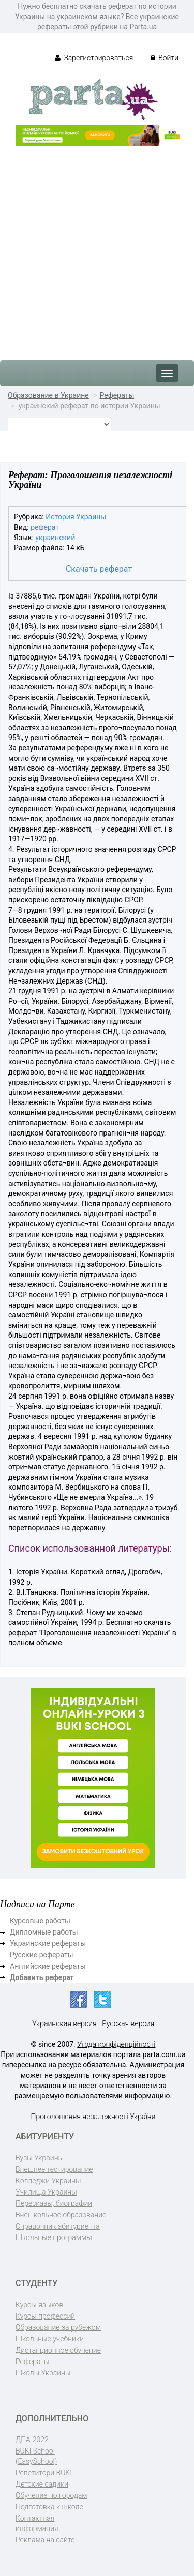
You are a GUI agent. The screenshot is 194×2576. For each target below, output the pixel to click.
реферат (45, 527)
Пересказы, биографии (54, 2203)
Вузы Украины (40, 2158)
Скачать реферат (99, 569)
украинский (55, 537)
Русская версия (128, 2023)
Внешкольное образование (61, 2215)
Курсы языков (39, 2305)
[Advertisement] (97, 248)
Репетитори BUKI (44, 2472)
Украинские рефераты (48, 1943)
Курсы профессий (45, 2316)
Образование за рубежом (58, 2327)
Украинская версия (64, 2023)
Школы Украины (43, 2373)
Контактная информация (37, 2523)
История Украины (76, 517)
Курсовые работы (40, 1920)
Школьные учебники (50, 2339)
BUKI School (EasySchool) (36, 2456)
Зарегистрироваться (94, 58)
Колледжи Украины (48, 2180)
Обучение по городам (51, 2495)
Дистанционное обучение (58, 2350)
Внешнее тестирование (54, 2169)
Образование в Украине (48, 395)
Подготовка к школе (49, 2507)
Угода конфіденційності (116, 2044)
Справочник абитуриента (58, 2226)
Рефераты (117, 395)
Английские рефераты (48, 1966)
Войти (164, 58)
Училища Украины (46, 2192)
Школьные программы (54, 2237)
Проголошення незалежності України (93, 2116)
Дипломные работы (44, 1932)
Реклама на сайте (45, 2540)
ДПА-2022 (32, 2439)
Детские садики (42, 2484)
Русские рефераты (41, 1955)
